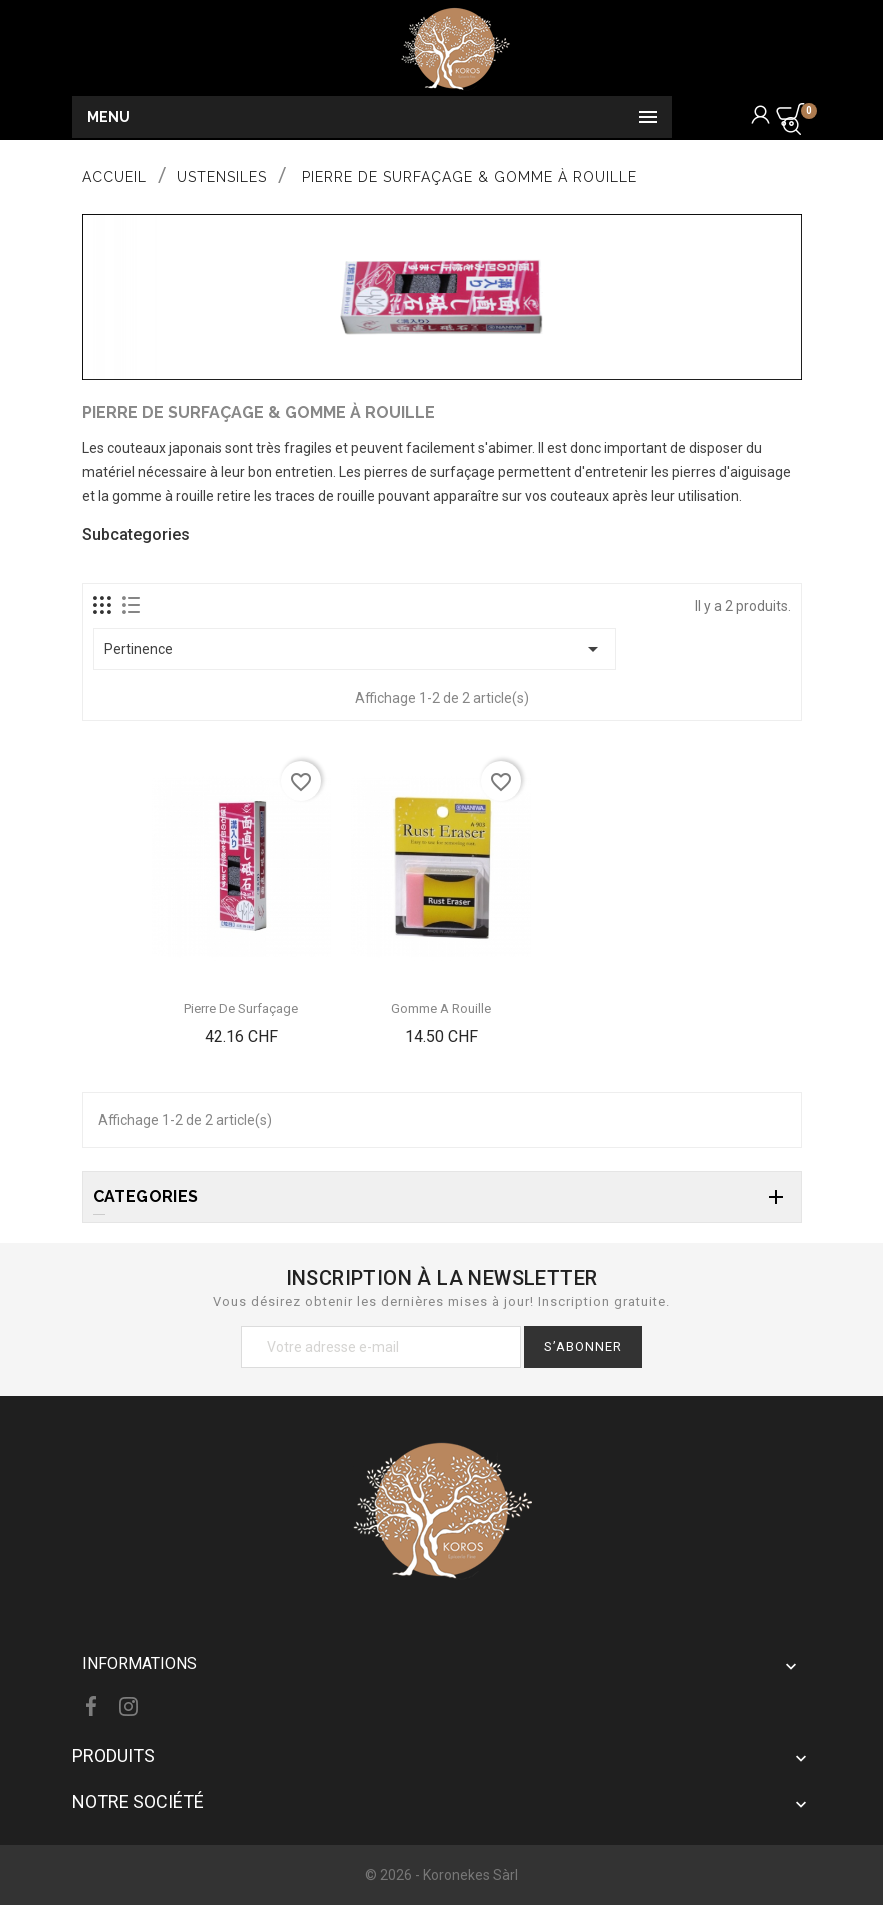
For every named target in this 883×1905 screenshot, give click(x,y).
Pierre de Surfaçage (241, 1008)
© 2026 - (394, 1875)
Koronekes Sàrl (470, 1875)
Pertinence (355, 649)
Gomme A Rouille (441, 1008)
